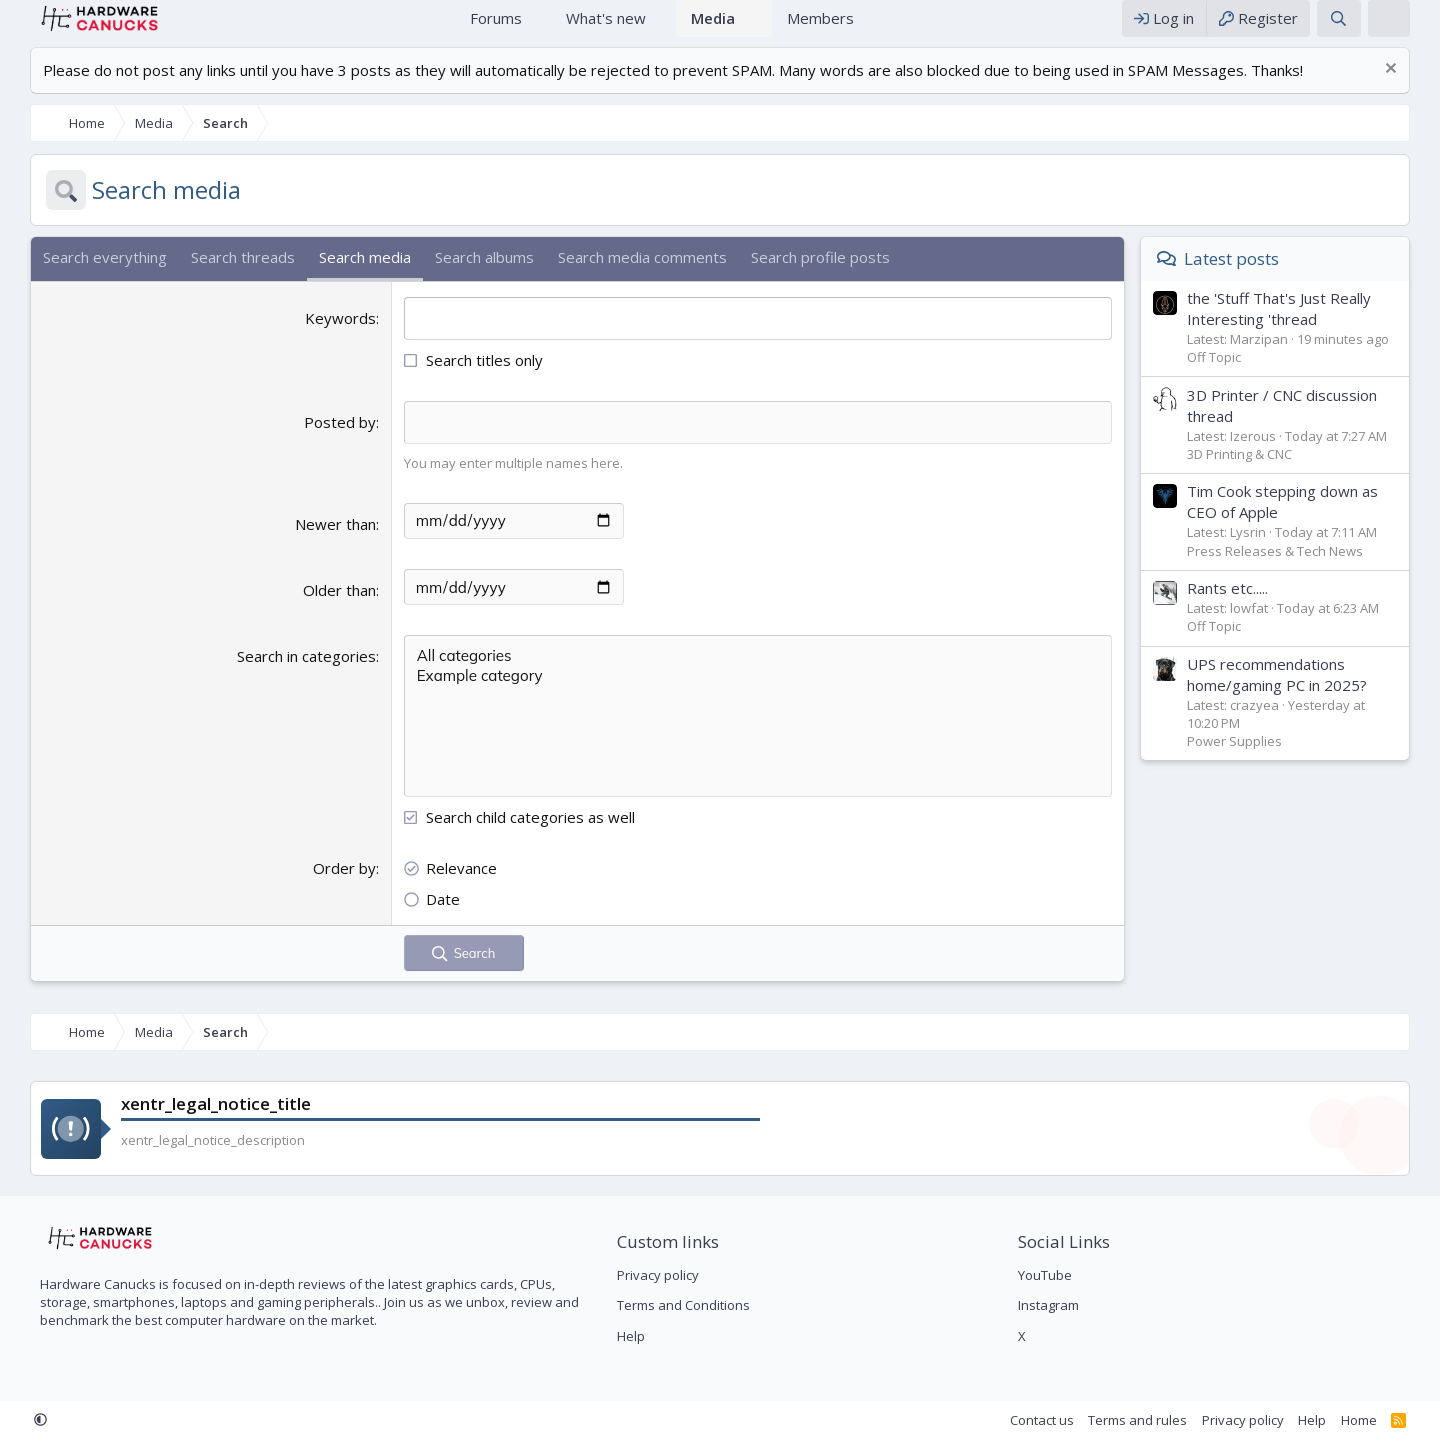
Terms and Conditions (676, 1306)
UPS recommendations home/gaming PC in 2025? (1297, 694)
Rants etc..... (1247, 608)
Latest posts (1251, 278)
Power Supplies (1254, 761)
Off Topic (1234, 377)
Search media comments (622, 277)
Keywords (333, 338)
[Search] (1358, 28)
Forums (496, 28)
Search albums (464, 277)
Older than (332, 609)
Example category (764, 695)
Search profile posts (800, 277)
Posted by (333, 442)
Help (624, 1336)
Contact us (1062, 1420)
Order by (337, 887)
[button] (537, 28)
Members (820, 28)
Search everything (85, 277)
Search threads (223, 277)
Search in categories (299, 675)
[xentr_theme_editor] (1409, 28)
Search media (345, 277)
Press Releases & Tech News (1295, 571)
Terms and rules (1157, 1420)
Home (430, 28)
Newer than (328, 543)
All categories (764, 675)
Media (713, 28)
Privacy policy (651, 1275)
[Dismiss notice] (1408, 90)
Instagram (1055, 1306)
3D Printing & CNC (1259, 474)
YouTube (1052, 1275)
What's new (606, 28)
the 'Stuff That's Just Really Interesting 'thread (1299, 328)
